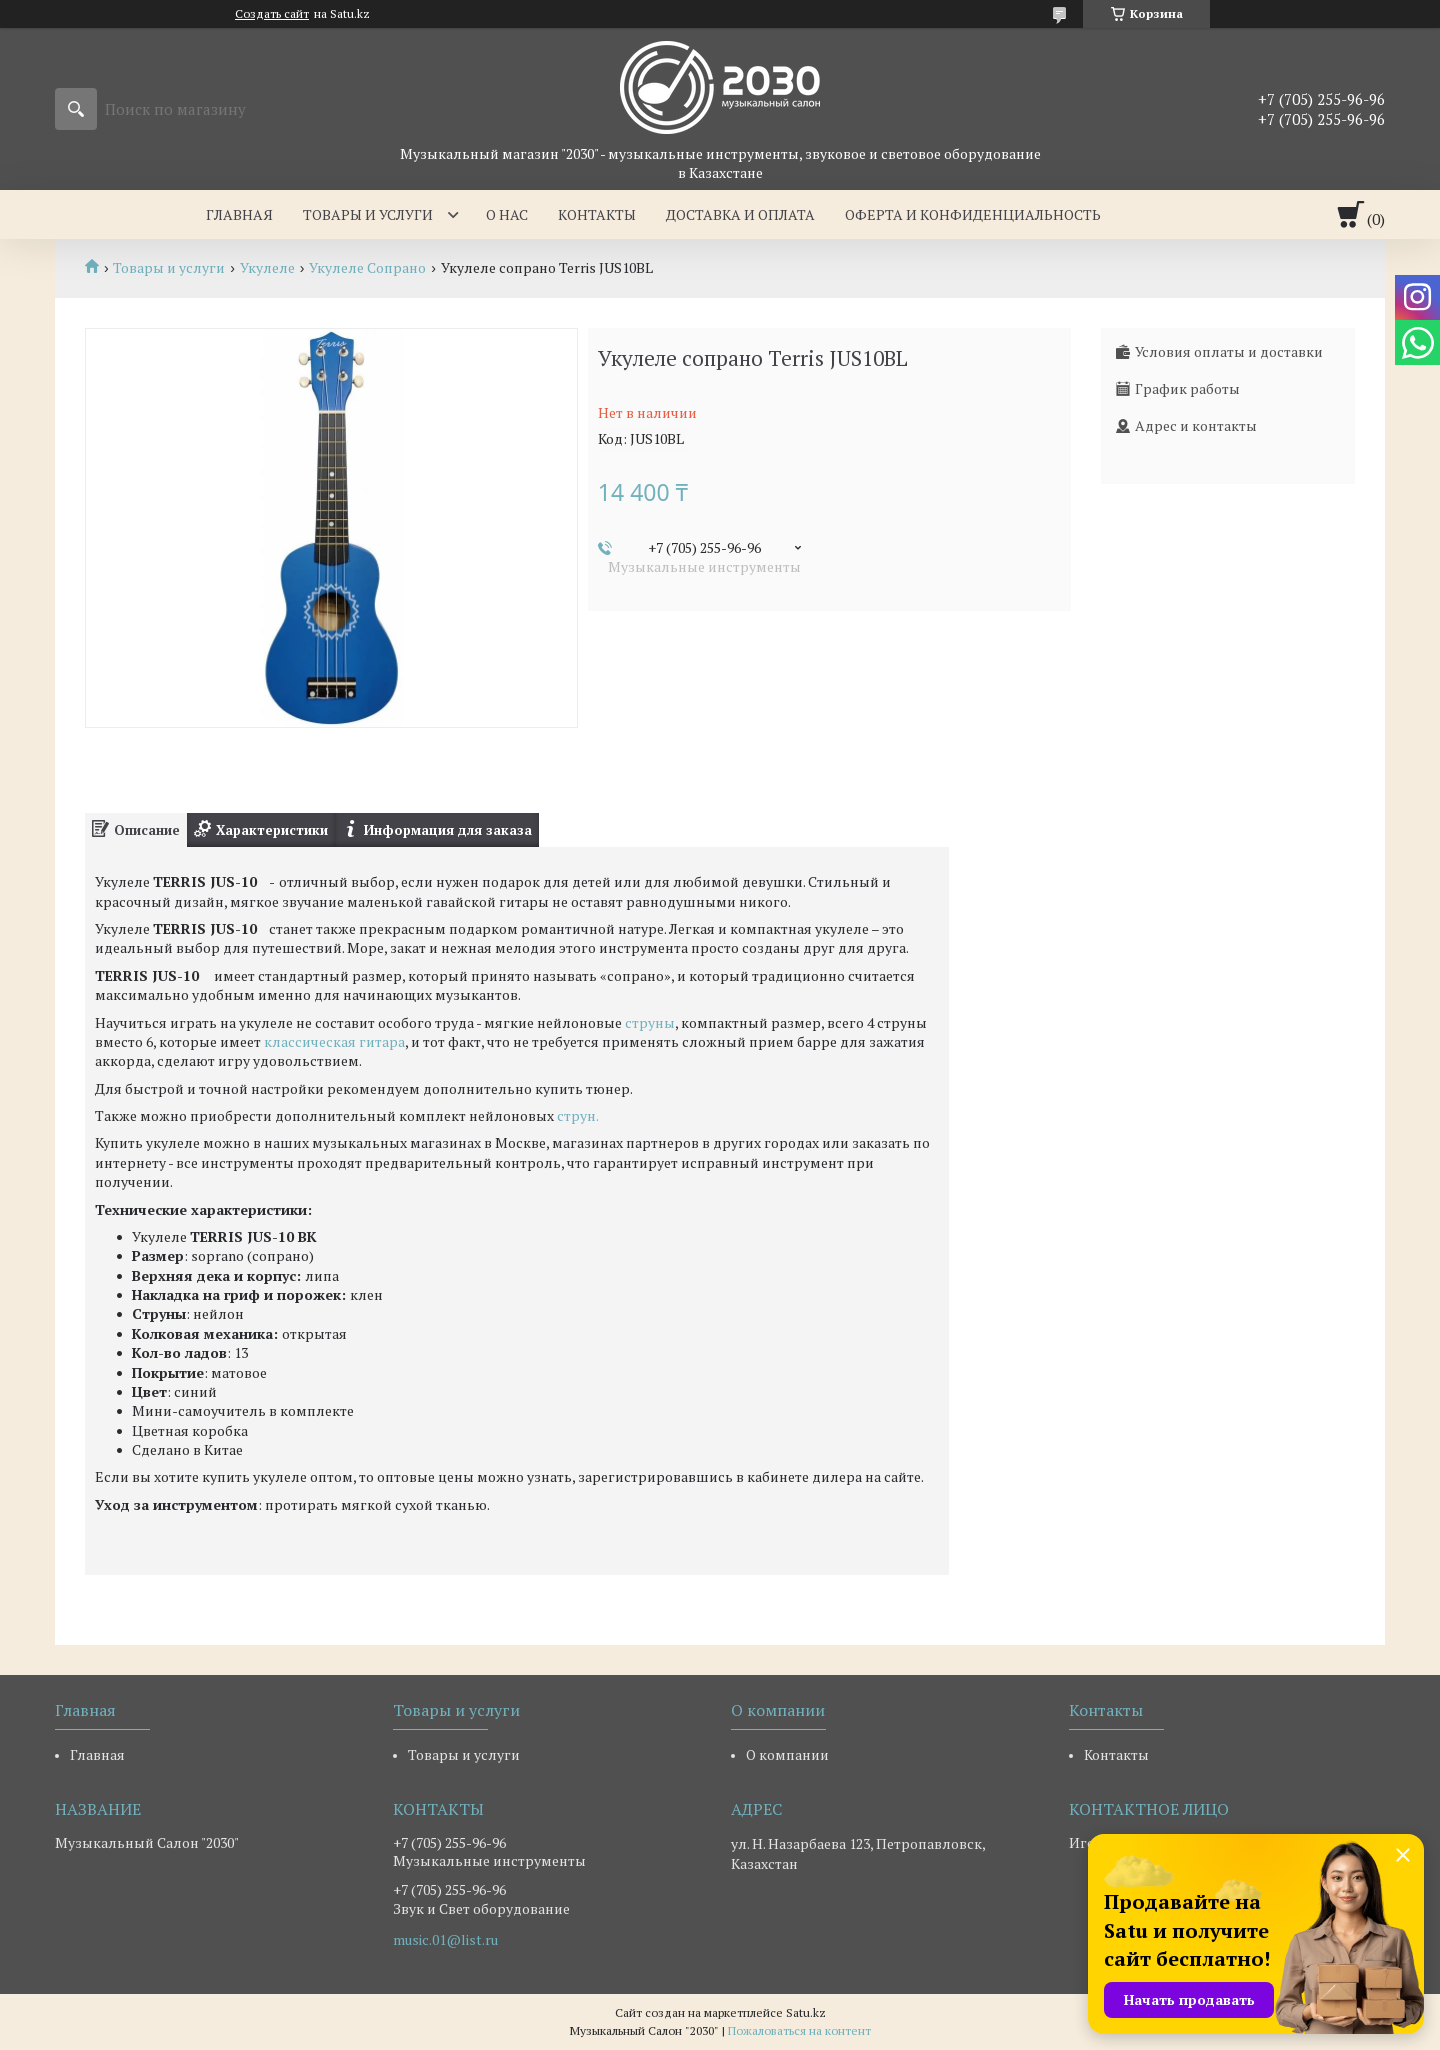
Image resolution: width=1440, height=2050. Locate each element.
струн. (578, 1115)
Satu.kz (806, 2012)
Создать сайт (272, 14)
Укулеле (267, 268)
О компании (787, 1754)
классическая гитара (334, 1041)
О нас (507, 214)
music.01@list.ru (445, 1940)
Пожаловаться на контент (799, 2030)
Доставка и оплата (740, 214)
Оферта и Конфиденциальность (973, 214)
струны (650, 1022)
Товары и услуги (368, 214)
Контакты (597, 214)
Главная (239, 214)
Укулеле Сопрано (367, 268)
